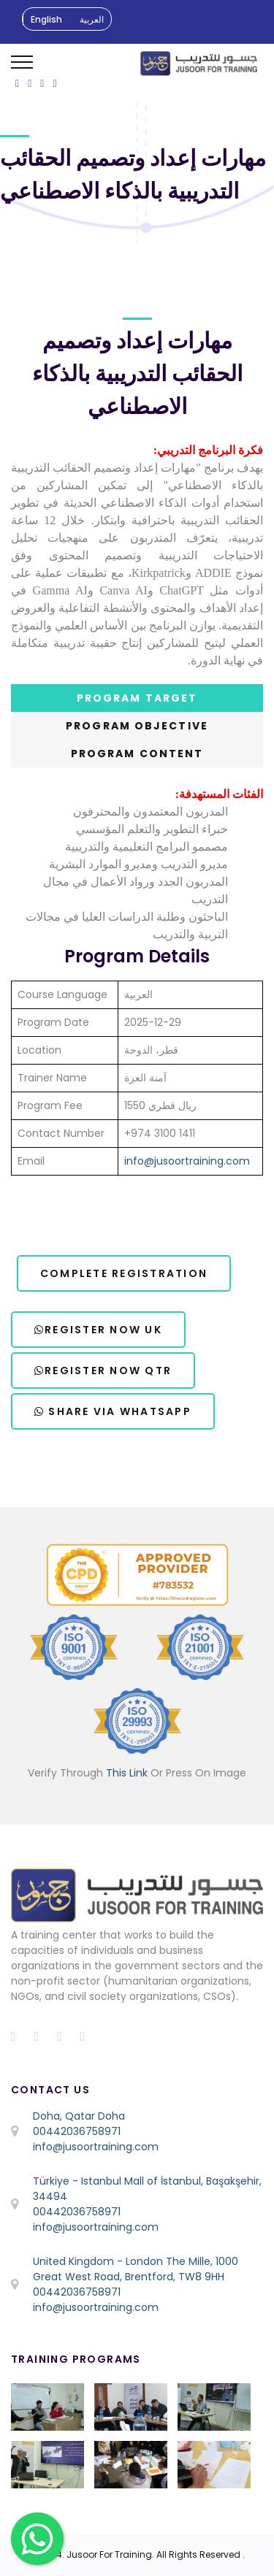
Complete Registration (124, 1273)
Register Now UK (98, 1329)
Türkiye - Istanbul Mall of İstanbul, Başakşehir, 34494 (147, 2189)
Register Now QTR (103, 1370)
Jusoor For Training (109, 2554)
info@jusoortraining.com (187, 1161)
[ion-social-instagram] (42, 83)
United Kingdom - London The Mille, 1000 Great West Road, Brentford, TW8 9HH (135, 2269)
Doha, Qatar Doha (79, 2116)
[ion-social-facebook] (17, 83)
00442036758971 (77, 2131)
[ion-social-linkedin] (54, 83)
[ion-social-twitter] (29, 83)
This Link (127, 1773)
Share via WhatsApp (112, 1411)
